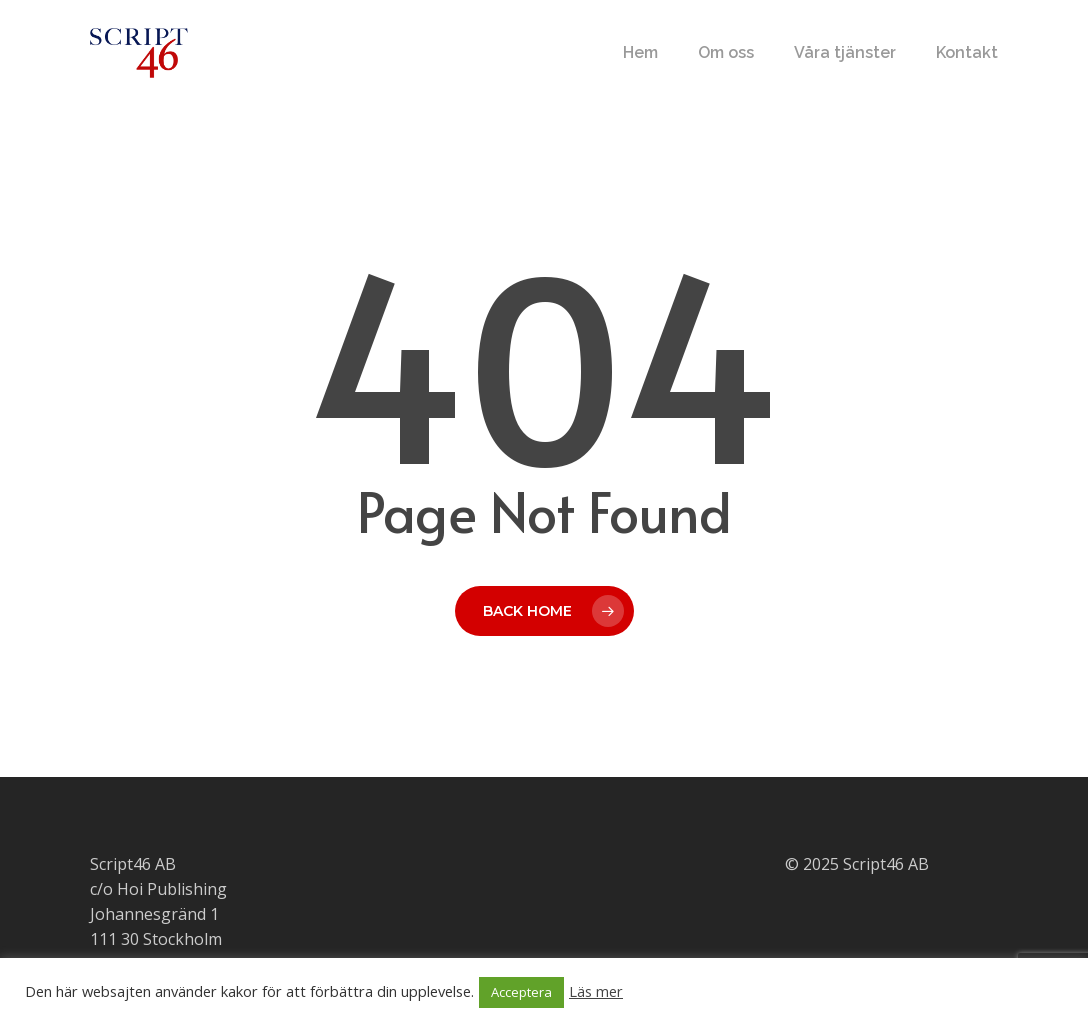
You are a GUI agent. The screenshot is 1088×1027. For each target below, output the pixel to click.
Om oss (726, 53)
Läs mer (596, 991)
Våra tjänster (845, 53)
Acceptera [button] (521, 992)
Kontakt (967, 53)
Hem (640, 53)
